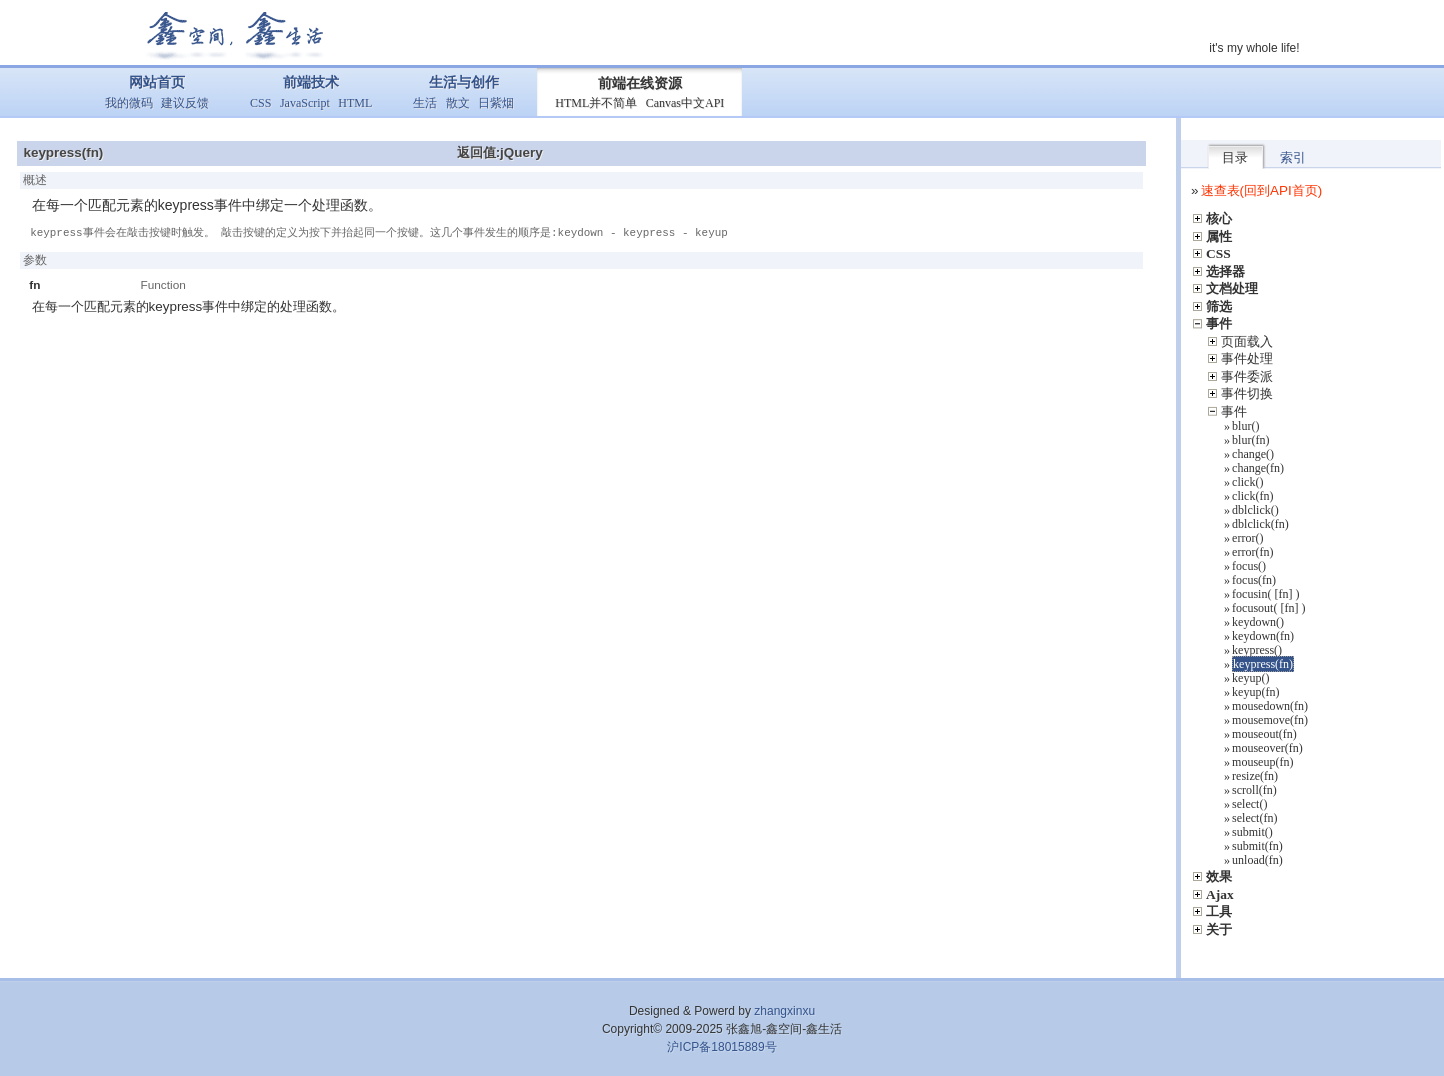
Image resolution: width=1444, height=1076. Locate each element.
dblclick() (1255, 510)
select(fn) (1254, 818)
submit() (1252, 832)
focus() (1249, 566)
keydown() (1258, 622)
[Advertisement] (588, 401)
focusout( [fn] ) (1268, 608)
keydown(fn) (1263, 636)
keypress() (1257, 650)
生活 (425, 103)
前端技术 (311, 82)
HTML (355, 103)
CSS (260, 103)
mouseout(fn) (1264, 734)
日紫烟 (496, 103)
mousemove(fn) (1270, 720)
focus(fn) (1254, 580)
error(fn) (1252, 552)
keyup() (1250, 678)
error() (1247, 538)
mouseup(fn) (1262, 762)
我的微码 (129, 103)
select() (1249, 804)
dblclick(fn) (1260, 524)
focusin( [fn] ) (1265, 594)
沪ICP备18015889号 (721, 1047)
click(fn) (1252, 496)
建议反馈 (185, 103)
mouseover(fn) (1267, 748)
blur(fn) (1250, 440)
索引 (1293, 157)
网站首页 (157, 82)
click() (1247, 482)
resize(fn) (1255, 776)
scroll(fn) (1254, 790)
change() (1253, 454)
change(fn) (1258, 468)
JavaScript (305, 103)
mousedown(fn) (1270, 706)
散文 (458, 103)
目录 (1235, 157)
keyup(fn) (1255, 692)
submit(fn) (1257, 846)
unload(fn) (1257, 860)
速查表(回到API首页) (1262, 190)
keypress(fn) (1263, 664)
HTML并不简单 (596, 103)
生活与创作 (464, 82)
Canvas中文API (685, 103)
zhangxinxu (784, 1011)
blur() (1245, 426)
